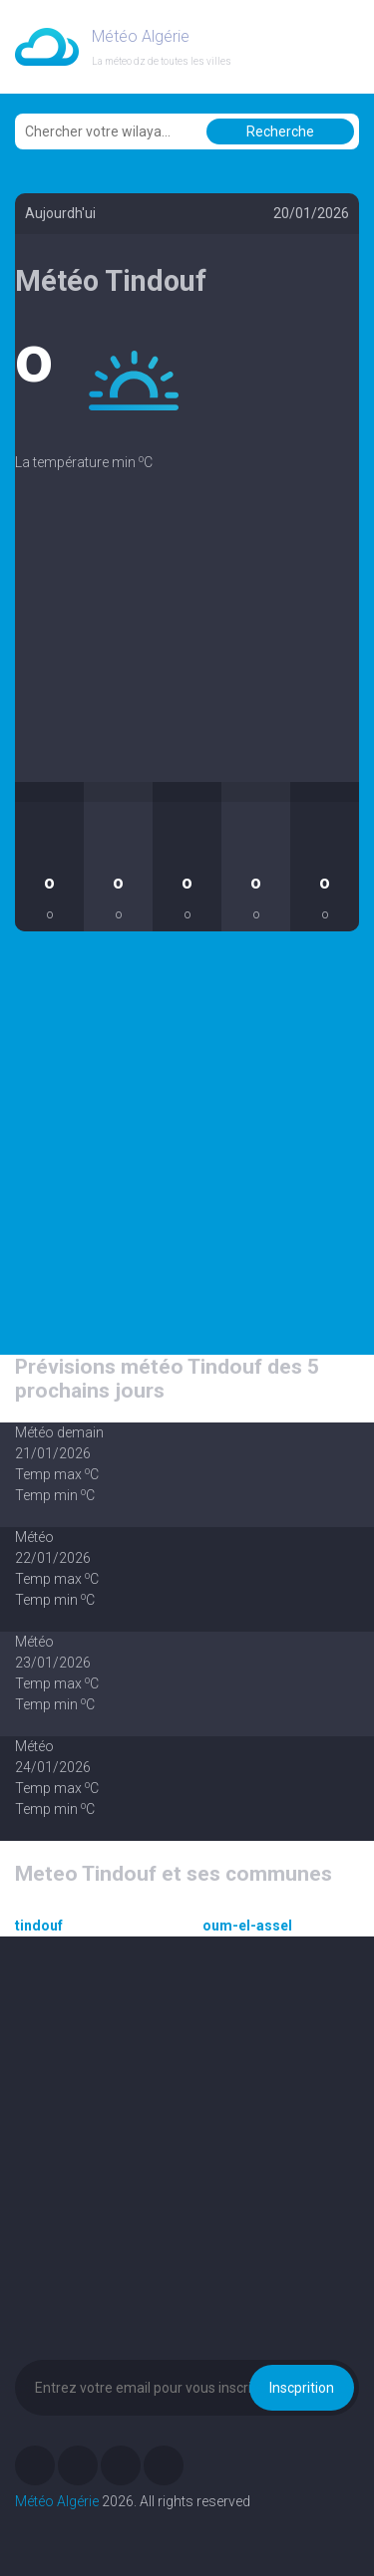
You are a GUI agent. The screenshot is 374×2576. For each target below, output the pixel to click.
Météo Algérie (57, 2501)
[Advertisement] (187, 642)
